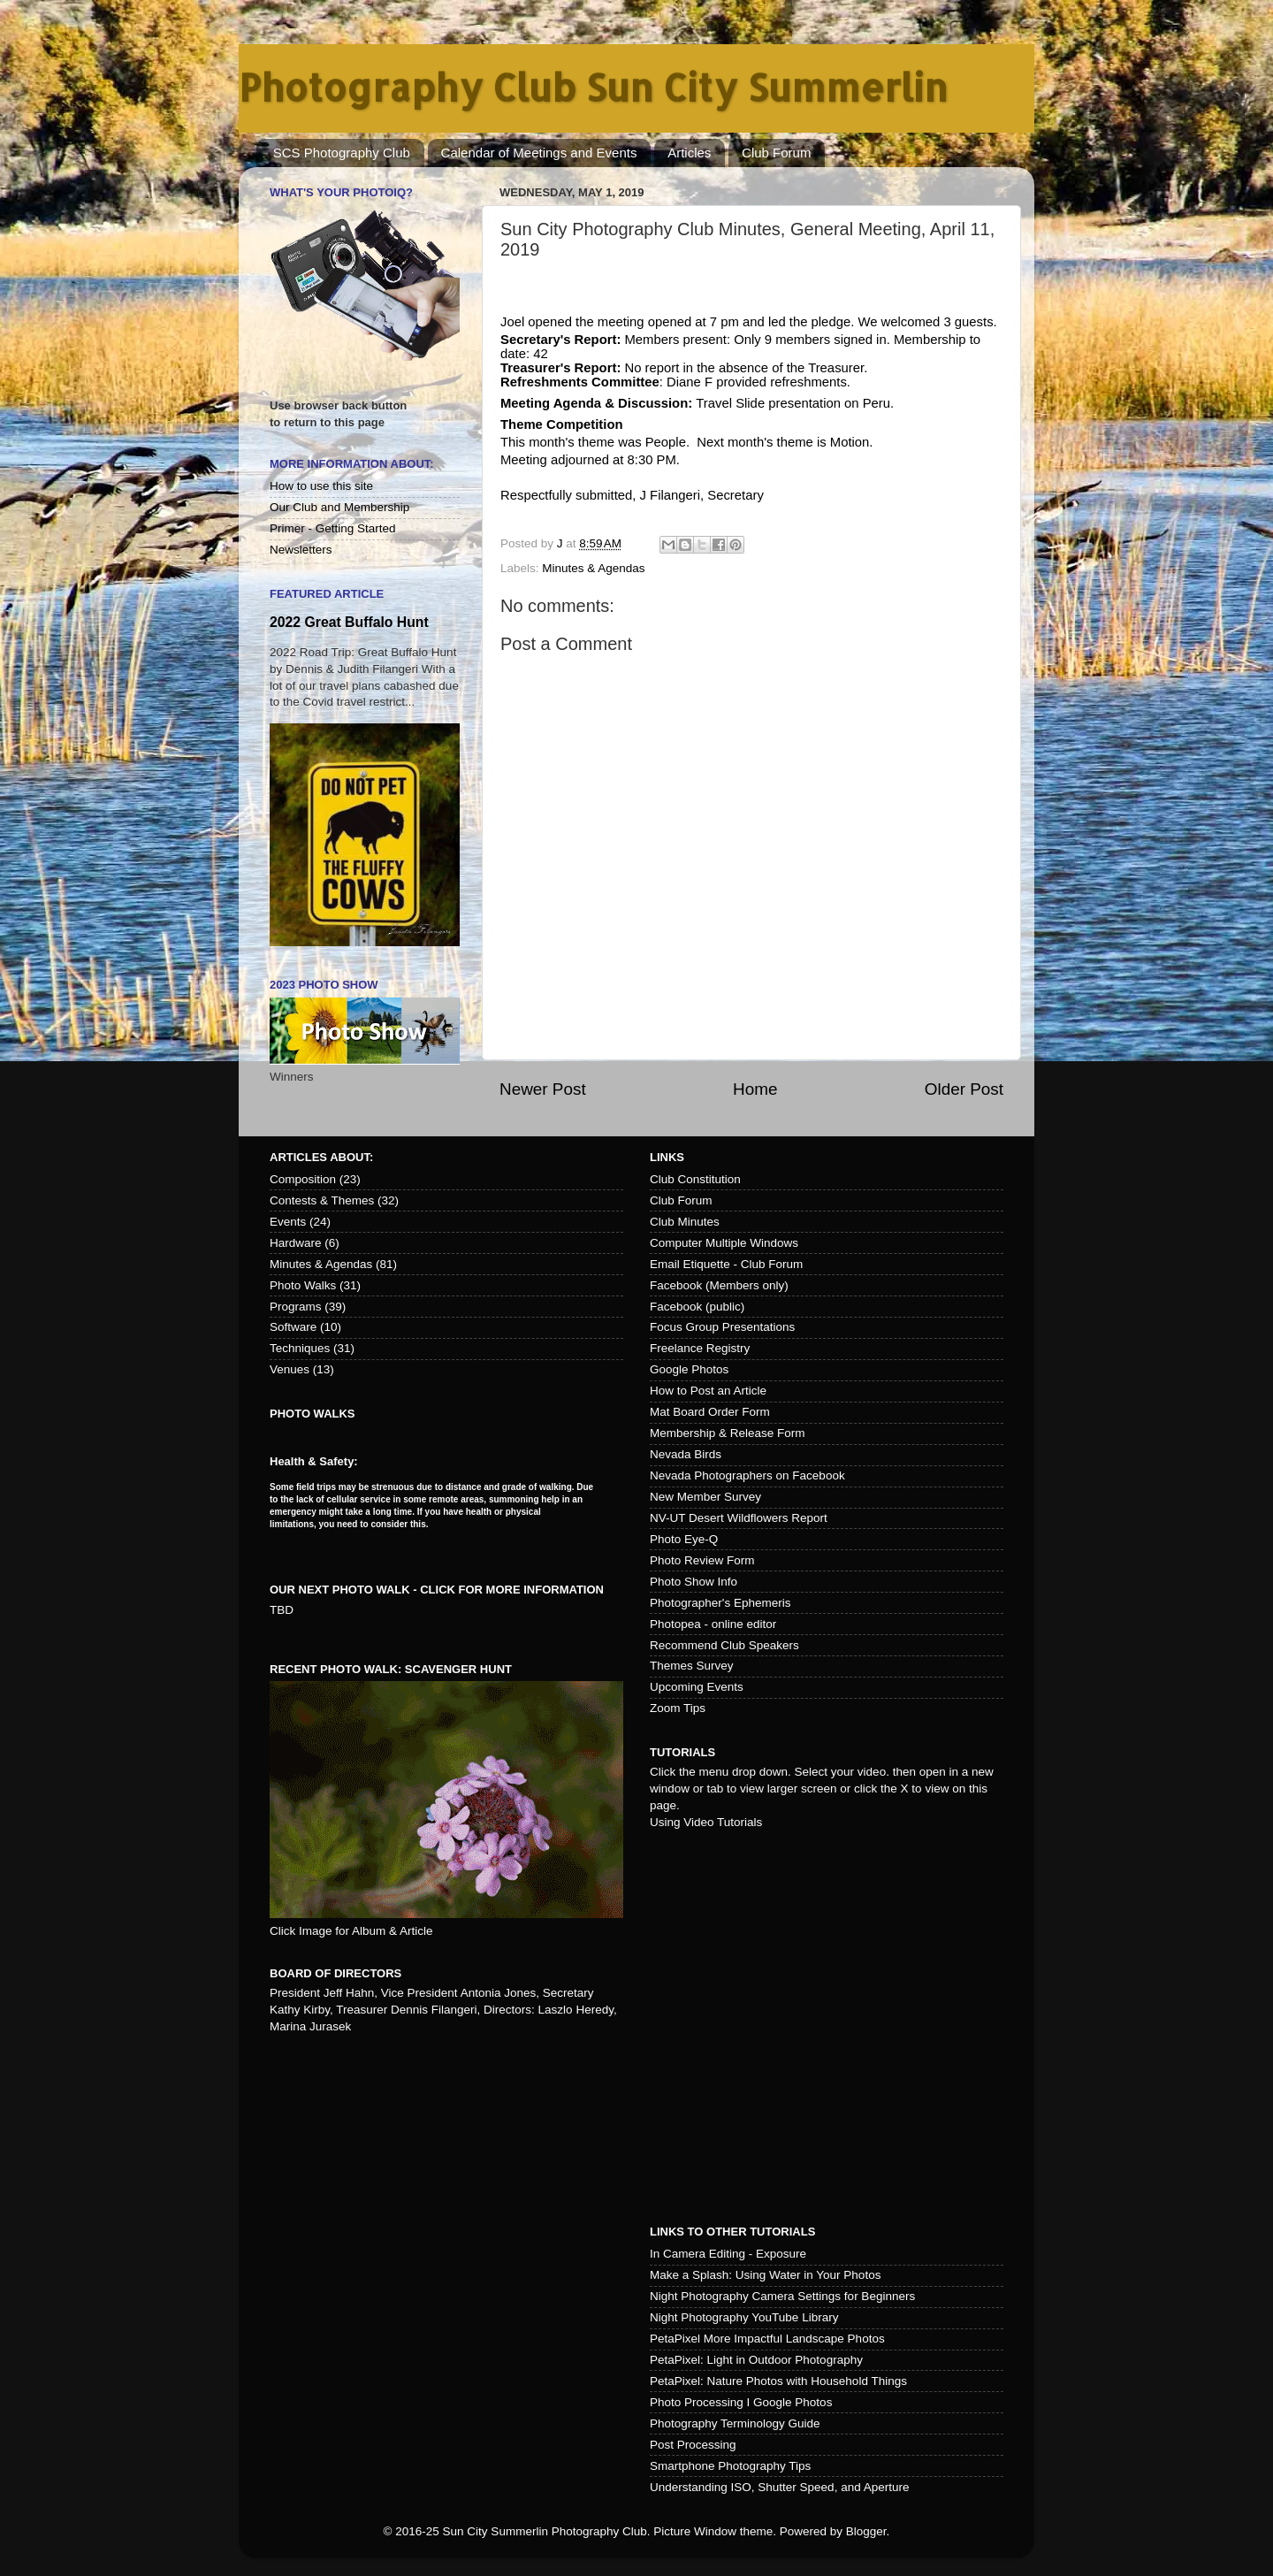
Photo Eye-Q (684, 1539)
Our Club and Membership (339, 507)
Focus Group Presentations (722, 1327)
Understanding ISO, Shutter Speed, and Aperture (779, 2487)
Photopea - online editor (713, 1624)
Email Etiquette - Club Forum (726, 1264)
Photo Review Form (702, 1560)
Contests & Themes (322, 1200)
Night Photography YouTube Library (744, 2317)
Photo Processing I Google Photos (741, 2402)
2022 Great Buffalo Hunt (349, 622)
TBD (281, 1610)
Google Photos (689, 1369)
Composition (303, 1179)
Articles (689, 152)
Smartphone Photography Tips (730, 2466)
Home (755, 1089)
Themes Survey (692, 1665)
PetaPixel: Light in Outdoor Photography (756, 2359)
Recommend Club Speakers (724, 1645)
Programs (296, 1306)
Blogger (866, 2531)
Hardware (296, 1243)
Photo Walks (303, 1285)
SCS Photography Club (341, 152)
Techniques (300, 1348)
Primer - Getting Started (333, 528)
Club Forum (776, 152)
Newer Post (542, 1089)
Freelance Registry (700, 1348)
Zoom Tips (677, 1708)
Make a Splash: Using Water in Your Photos (765, 2275)
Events (288, 1221)
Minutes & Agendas (593, 568)
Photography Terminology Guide (735, 2423)
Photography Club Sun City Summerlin (593, 87)
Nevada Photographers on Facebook (747, 1475)
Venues (289, 1369)
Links (667, 1157)
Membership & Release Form (727, 1433)
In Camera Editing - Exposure (728, 2253)
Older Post (964, 1089)
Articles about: (321, 1157)
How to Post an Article (708, 1390)
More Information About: (352, 463)
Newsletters (301, 549)
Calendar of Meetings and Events (539, 152)
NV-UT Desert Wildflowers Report (738, 1518)
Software (293, 1327)
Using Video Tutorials (706, 1822)
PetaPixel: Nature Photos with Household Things (778, 2381)
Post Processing (693, 2444)
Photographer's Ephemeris (720, 1602)
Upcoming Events (696, 1686)
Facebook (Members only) (719, 1285)
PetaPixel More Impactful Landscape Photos (767, 2338)
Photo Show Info (693, 1581)
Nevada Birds (685, 1454)
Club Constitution (695, 1179)
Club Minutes (685, 1221)
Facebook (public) (697, 1306)
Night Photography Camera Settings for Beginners (782, 2296)
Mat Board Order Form (710, 1411)
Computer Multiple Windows (724, 1243)
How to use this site (321, 486)
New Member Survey (705, 1496)
